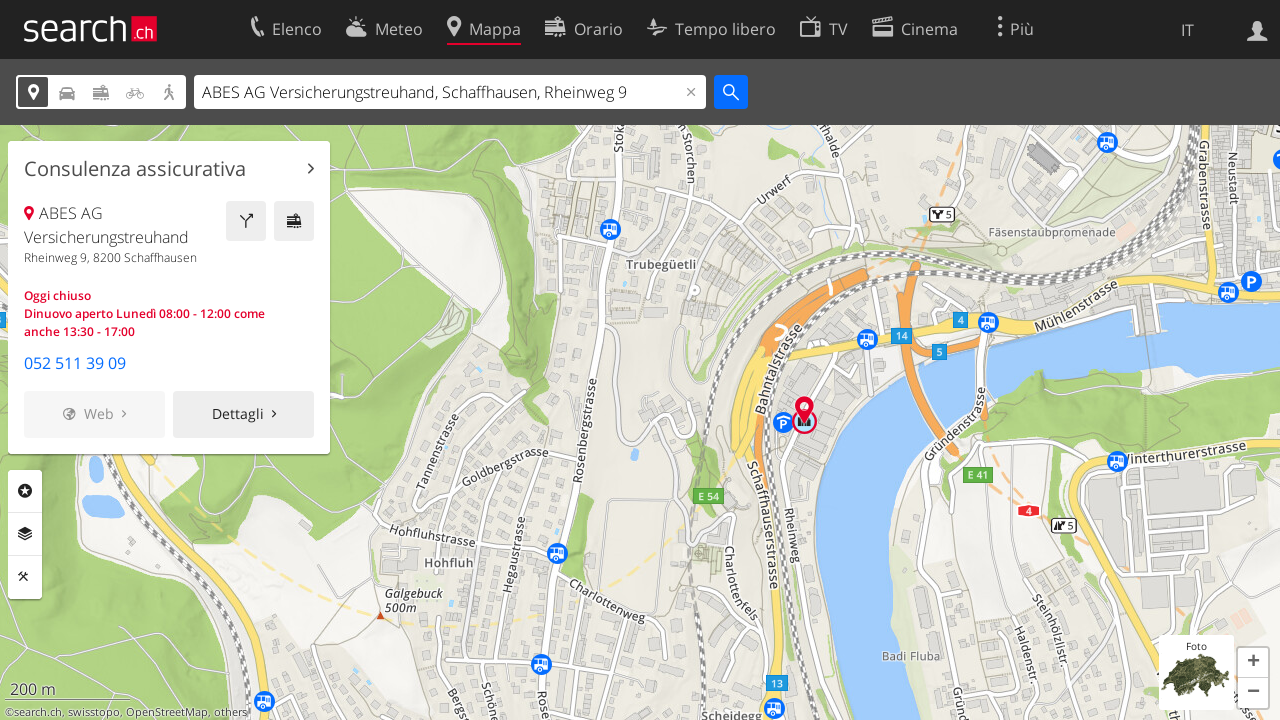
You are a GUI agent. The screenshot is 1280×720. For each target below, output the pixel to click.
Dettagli (238, 413)
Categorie (25, 491)
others (230, 712)
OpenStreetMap (167, 712)
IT (1187, 30)
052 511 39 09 (75, 363)
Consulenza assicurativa (135, 169)
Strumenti (25, 577)
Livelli (25, 534)
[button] (1253, 663)
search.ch (38, 712)
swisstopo (94, 712)
